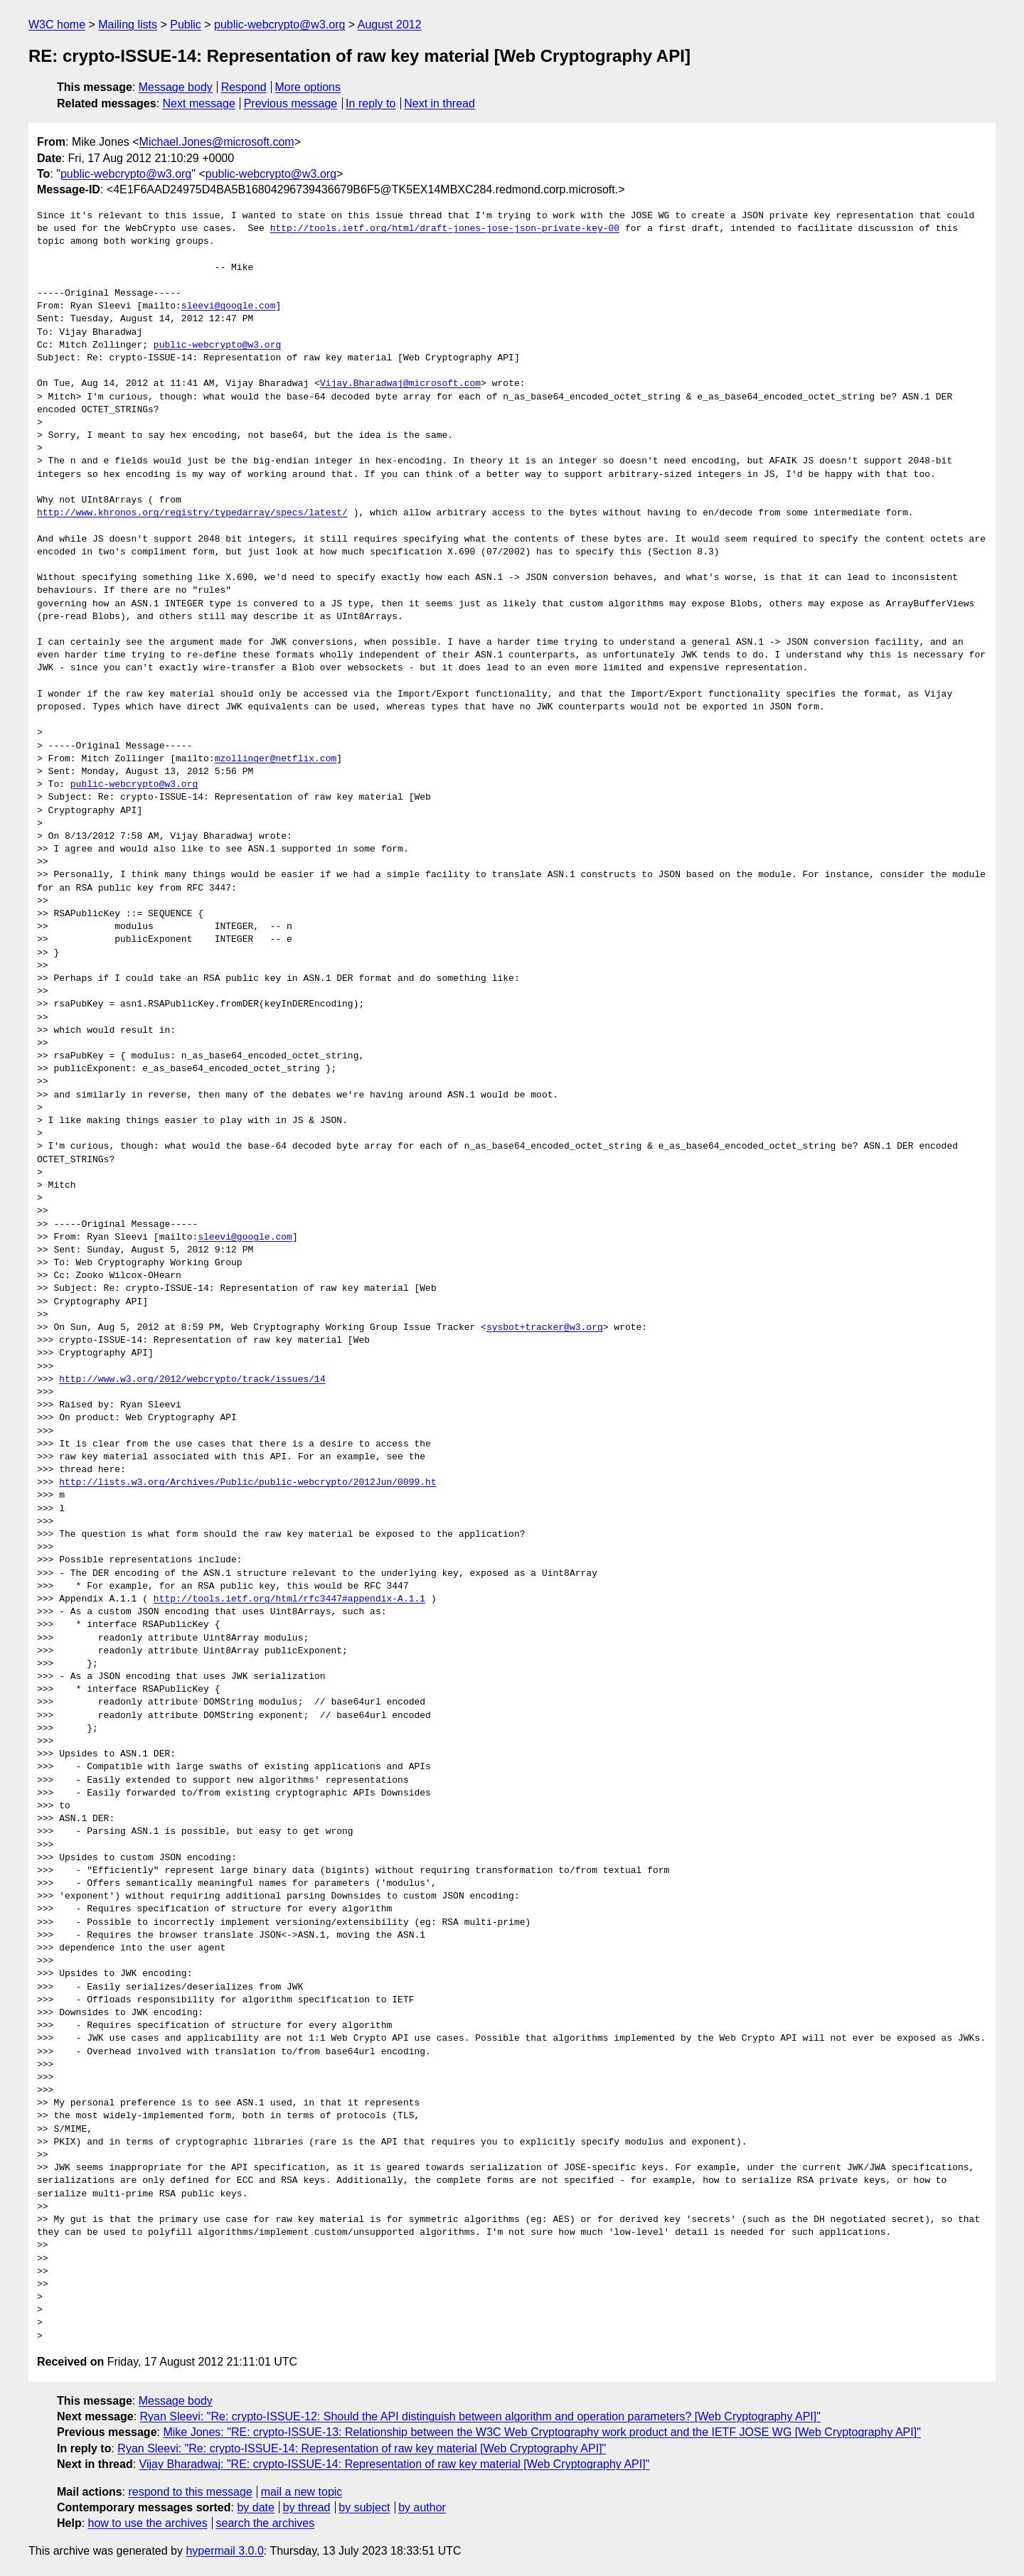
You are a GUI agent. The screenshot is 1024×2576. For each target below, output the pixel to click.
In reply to (370, 103)
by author (422, 2507)
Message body (176, 87)
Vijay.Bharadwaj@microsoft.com (400, 383)
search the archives (265, 2523)
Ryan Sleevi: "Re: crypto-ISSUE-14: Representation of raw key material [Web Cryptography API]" (361, 2448)
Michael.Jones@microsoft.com (216, 142)
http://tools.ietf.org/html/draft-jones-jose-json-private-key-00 (444, 228)
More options (308, 87)
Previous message (291, 103)
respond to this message (190, 2492)
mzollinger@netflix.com (276, 759)
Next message (199, 103)
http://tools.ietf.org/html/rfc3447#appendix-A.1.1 (289, 1599)
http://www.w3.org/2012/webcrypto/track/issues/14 (192, 1379)
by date (255, 2507)
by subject (364, 2507)
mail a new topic (302, 2492)
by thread (307, 2507)
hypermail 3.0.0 (224, 2551)
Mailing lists (127, 24)
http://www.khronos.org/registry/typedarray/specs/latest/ (192, 513)
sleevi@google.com (228, 306)
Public (185, 24)
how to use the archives (148, 2523)
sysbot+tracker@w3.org (544, 1327)
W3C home (56, 24)
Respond (244, 87)
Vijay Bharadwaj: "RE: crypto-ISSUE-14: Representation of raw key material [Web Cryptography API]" (394, 2464)
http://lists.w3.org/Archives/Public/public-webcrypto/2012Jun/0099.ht (247, 1482)
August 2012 (390, 24)
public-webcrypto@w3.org (279, 24)
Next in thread (439, 103)
